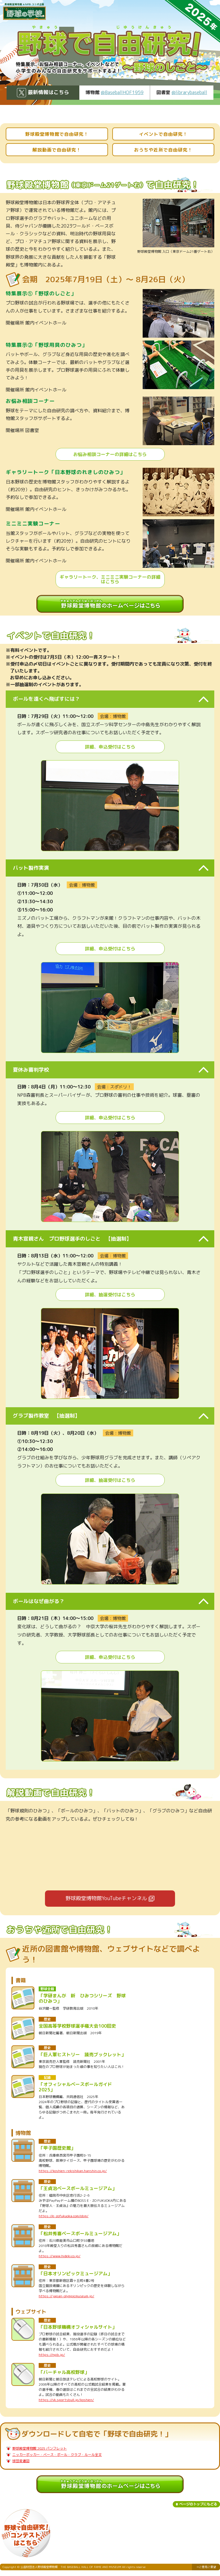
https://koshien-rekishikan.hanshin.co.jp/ (73, 2170)
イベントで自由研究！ (163, 134)
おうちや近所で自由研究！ (163, 150)
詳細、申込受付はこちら (110, 747)
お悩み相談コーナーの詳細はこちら (110, 454)
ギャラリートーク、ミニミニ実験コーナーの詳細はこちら (110, 579)
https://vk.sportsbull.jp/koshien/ (66, 2399)
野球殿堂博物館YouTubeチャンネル (106, 1898)
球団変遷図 (21, 2460)
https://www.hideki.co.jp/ (59, 2255)
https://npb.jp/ (52, 2354)
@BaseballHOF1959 (122, 92)
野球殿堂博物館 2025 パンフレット (39, 2448)
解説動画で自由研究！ (56, 150)
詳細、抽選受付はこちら (110, 1294)
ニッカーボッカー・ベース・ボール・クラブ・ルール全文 (57, 2454)
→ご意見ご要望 (206, 2567)
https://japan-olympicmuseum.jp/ (66, 2296)
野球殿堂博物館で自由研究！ (57, 134)
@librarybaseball (189, 92)
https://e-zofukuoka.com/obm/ (64, 2215)
